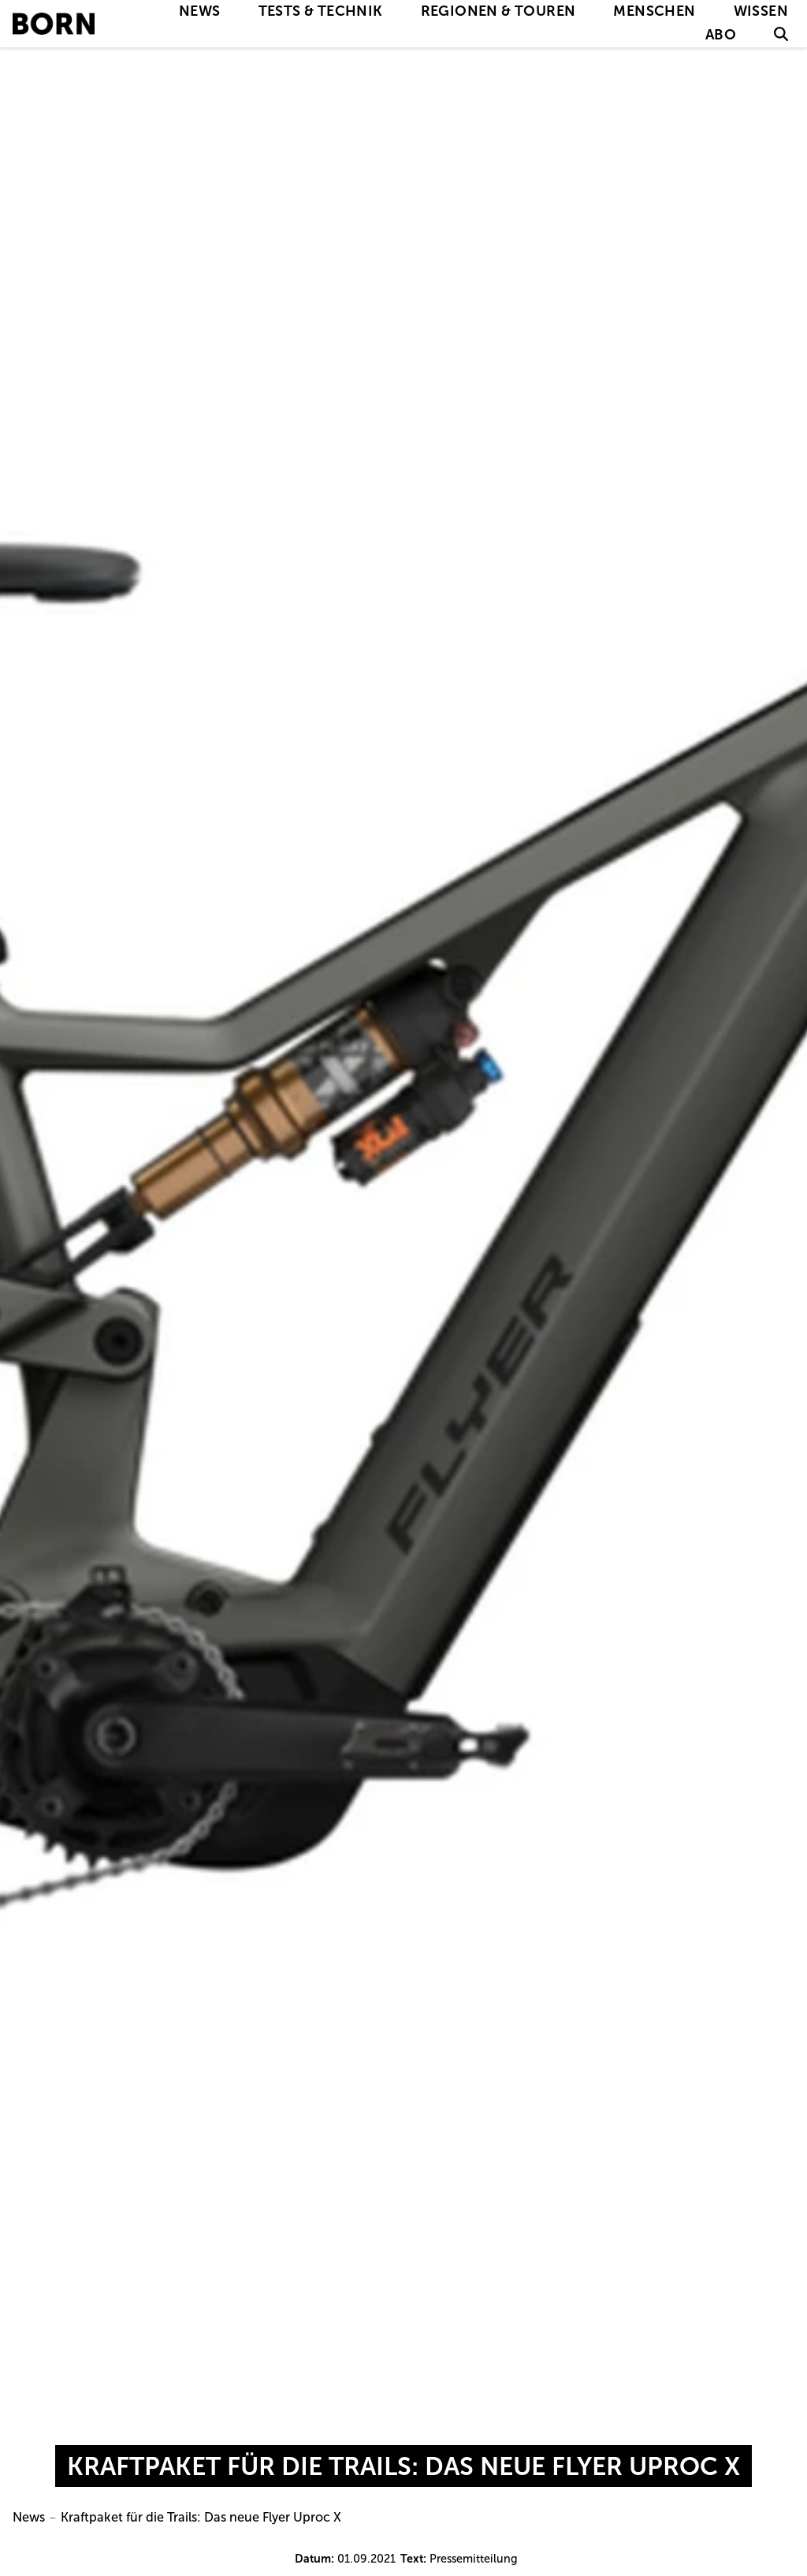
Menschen (654, 11)
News (200, 11)
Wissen (761, 11)
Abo (720, 35)
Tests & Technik (320, 11)
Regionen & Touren (498, 11)
